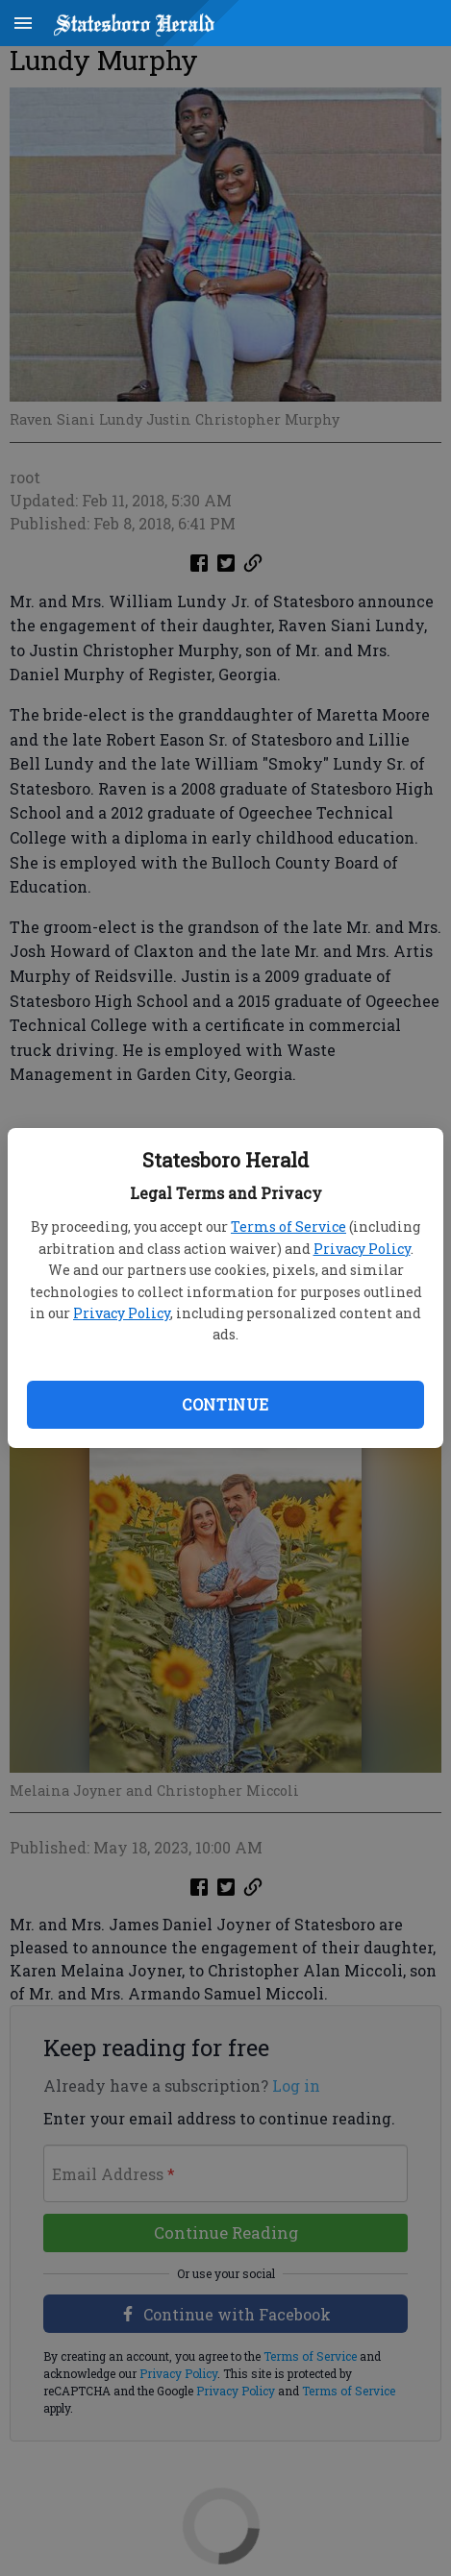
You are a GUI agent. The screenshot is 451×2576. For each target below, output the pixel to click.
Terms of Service (288, 1226)
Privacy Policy (362, 1248)
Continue (225, 1404)
